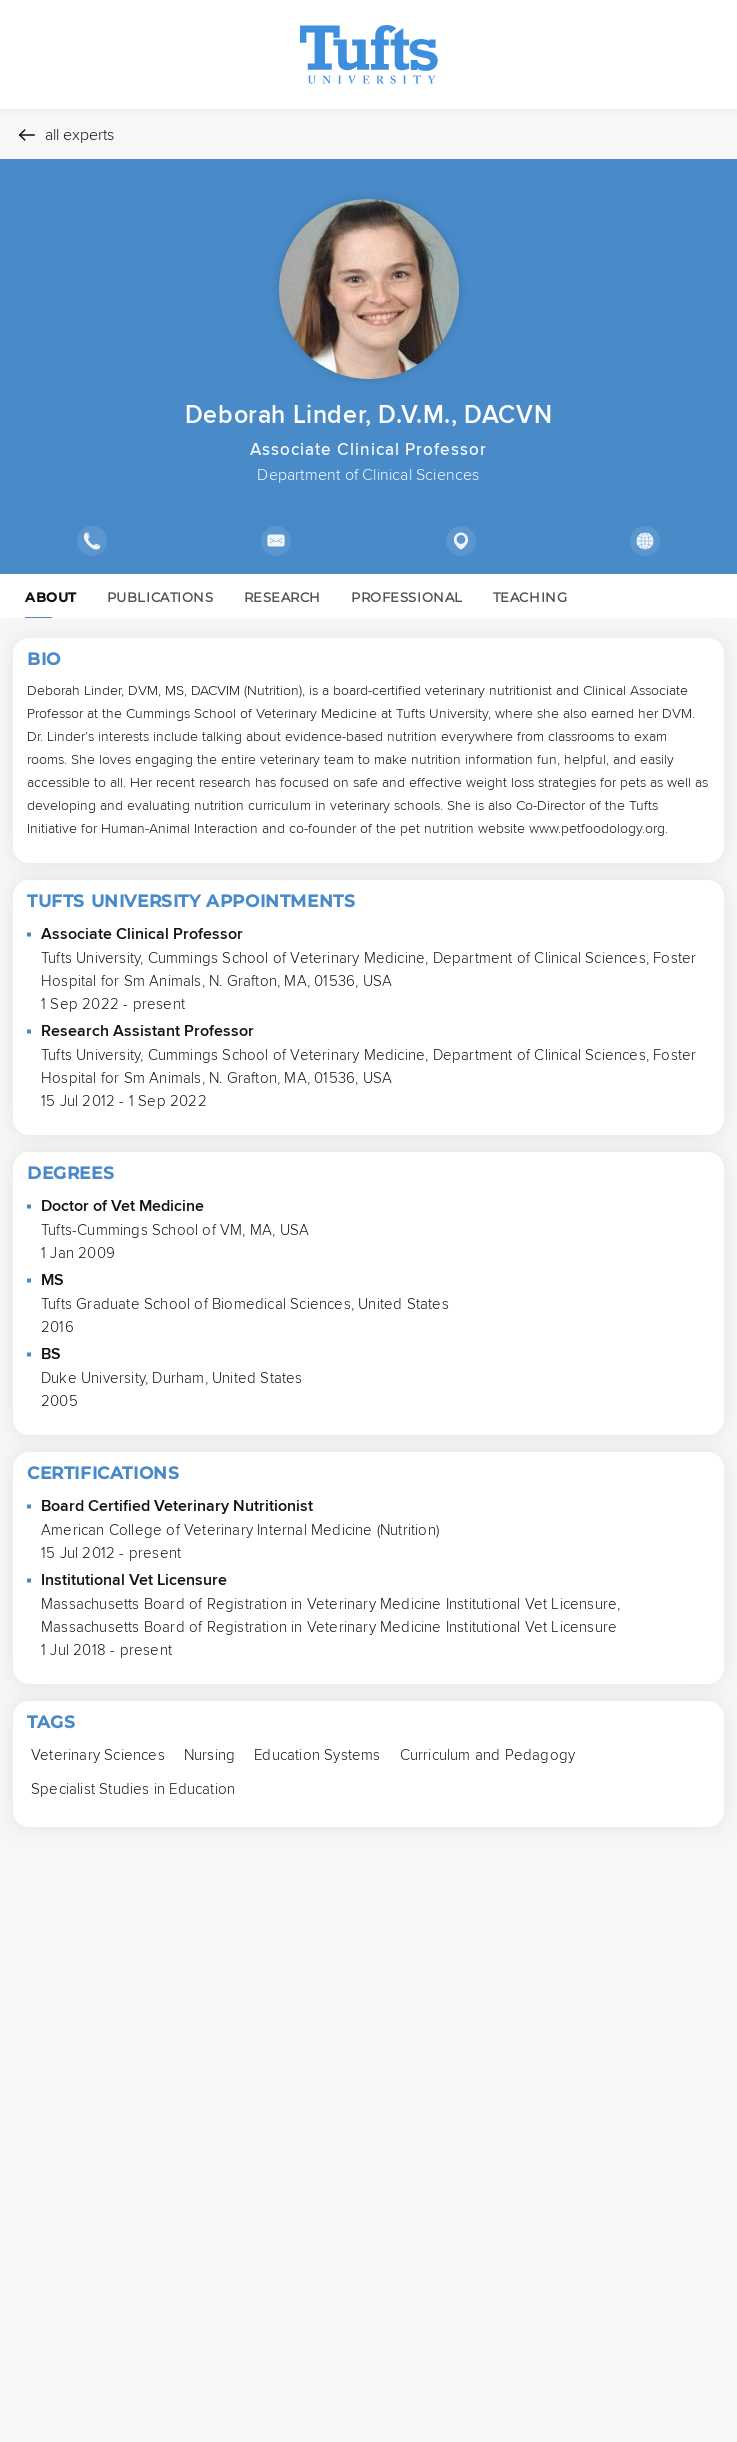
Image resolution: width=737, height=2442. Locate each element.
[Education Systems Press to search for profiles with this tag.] (317, 1754)
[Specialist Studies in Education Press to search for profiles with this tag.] (133, 1788)
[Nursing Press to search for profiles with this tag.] (209, 1754)
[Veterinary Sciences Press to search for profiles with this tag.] (98, 1754)
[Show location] (460, 541)
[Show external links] (645, 541)
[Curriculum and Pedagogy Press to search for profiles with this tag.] (488, 1754)
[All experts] (368, 134)
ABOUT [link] (51, 603)
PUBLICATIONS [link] (160, 597)
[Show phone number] (92, 541)
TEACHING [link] (530, 597)
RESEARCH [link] (282, 597)
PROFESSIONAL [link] (407, 597)
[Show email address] (276, 541)
